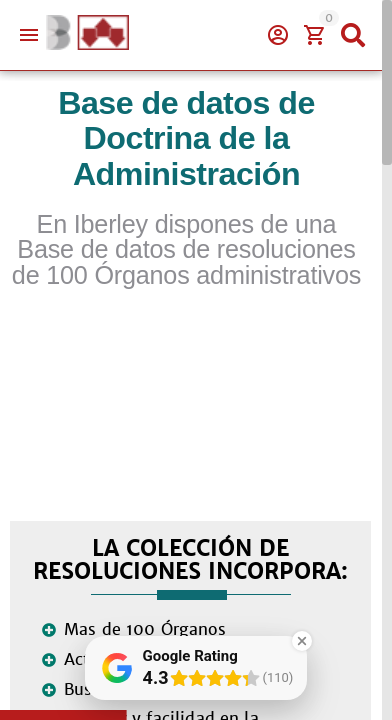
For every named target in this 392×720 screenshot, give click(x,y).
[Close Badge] (302, 641)
